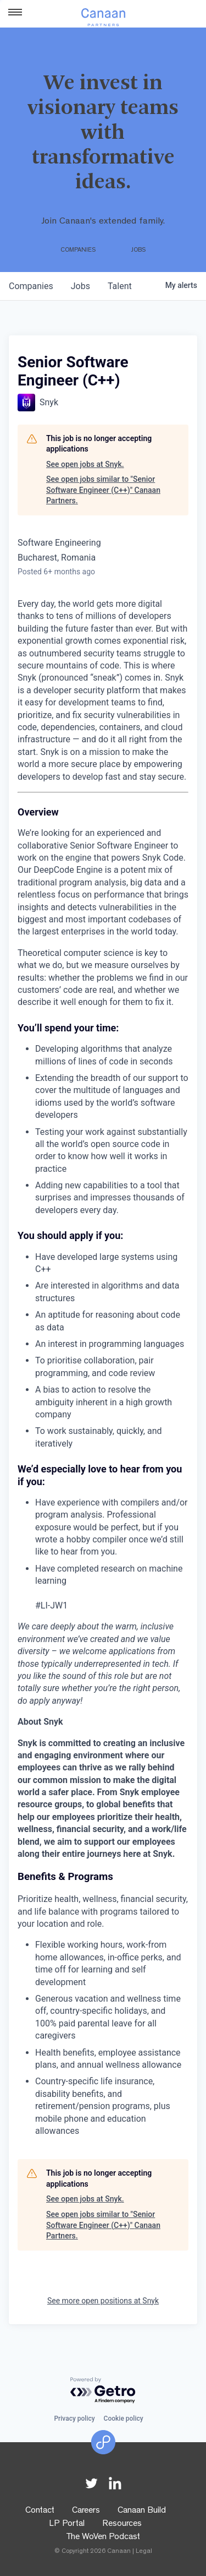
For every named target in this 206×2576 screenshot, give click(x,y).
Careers (86, 2511)
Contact (39, 2511)
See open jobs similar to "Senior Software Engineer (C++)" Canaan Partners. (103, 490)
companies (31, 286)
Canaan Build (142, 2511)
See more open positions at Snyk (103, 2300)
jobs (80, 286)
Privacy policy (74, 2418)
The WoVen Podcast (103, 2537)
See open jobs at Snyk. (85, 464)
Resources (122, 2524)
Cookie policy (123, 2418)
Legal (144, 2551)
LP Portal (67, 2524)
